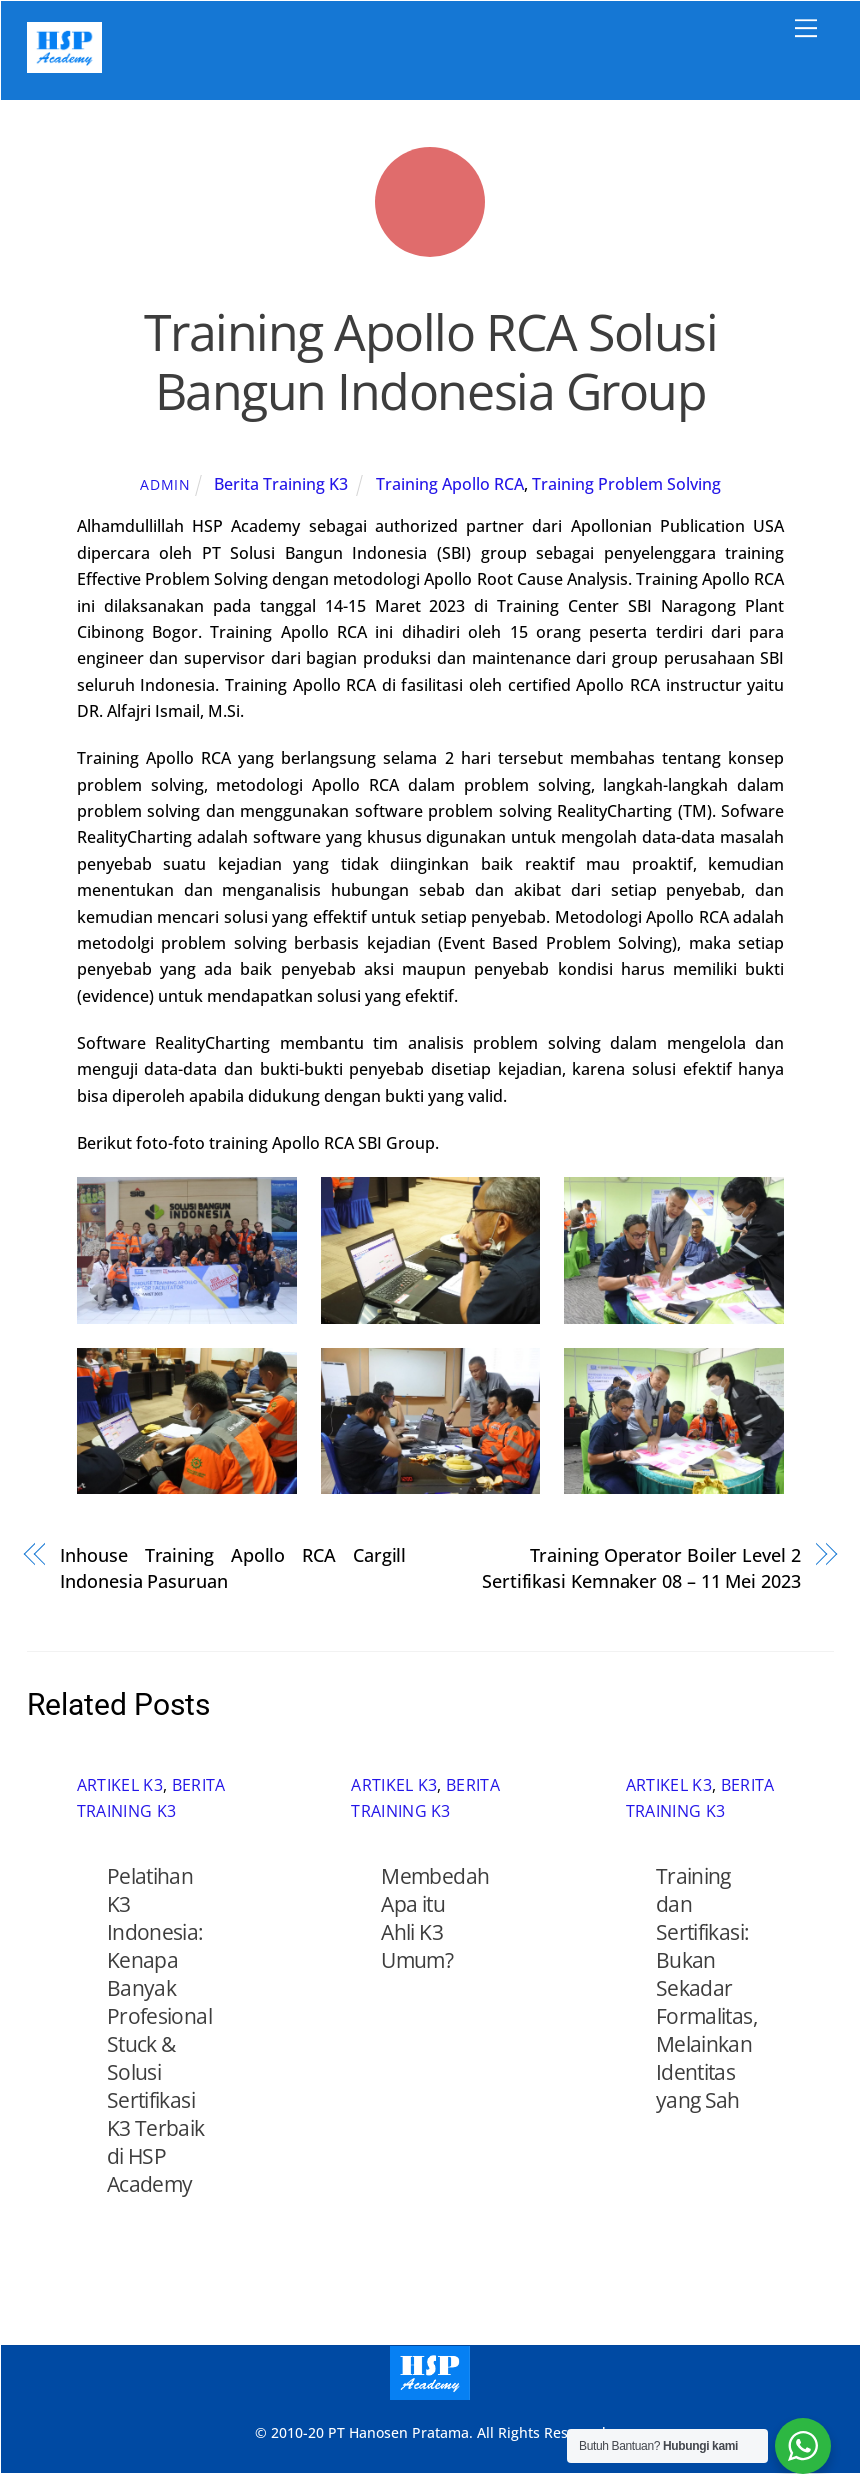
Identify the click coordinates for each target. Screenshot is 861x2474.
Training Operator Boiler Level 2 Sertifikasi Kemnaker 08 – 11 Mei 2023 (641, 1567)
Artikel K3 (120, 1785)
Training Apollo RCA (450, 484)
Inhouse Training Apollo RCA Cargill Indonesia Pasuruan (233, 1567)
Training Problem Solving (626, 484)
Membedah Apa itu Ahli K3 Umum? (435, 1918)
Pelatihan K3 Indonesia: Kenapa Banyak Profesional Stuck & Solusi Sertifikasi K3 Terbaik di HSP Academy (159, 2030)
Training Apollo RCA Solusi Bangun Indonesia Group (430, 362)
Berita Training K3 (281, 484)
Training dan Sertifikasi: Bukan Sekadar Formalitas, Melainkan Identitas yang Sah (706, 1988)
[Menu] (806, 28)
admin (165, 484)
